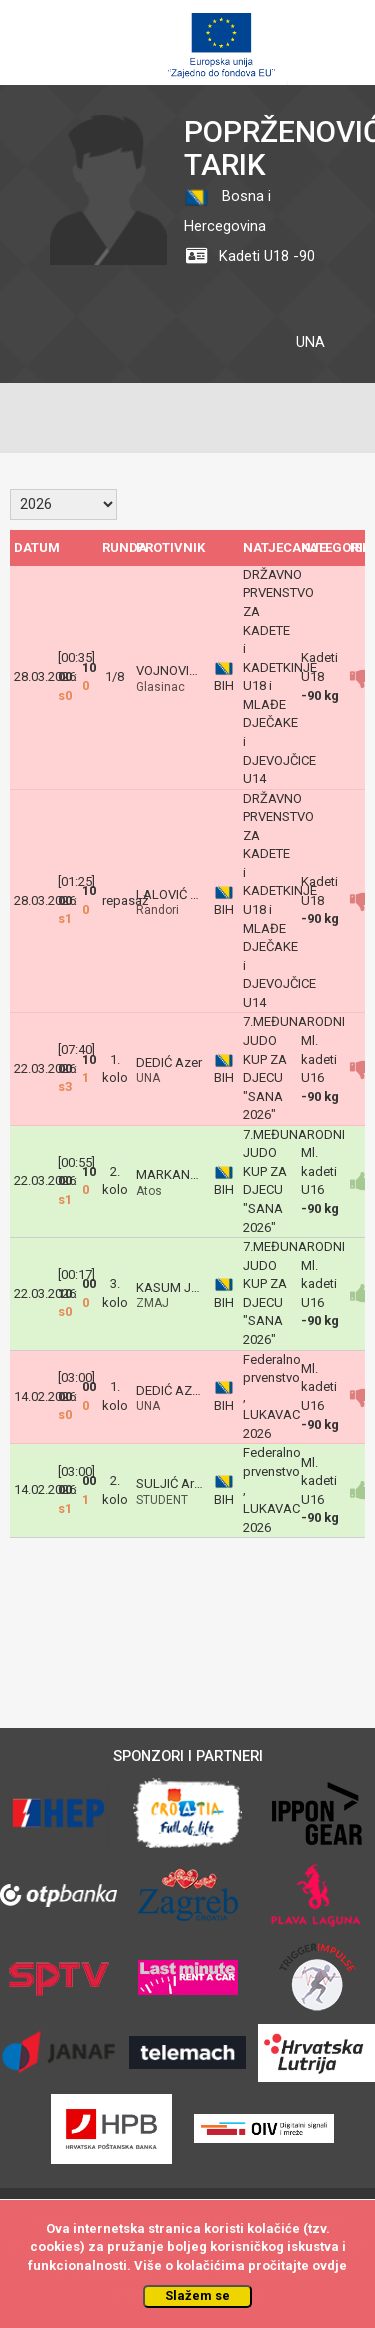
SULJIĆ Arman (177, 1483)
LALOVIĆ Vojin (177, 894)
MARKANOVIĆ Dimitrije (202, 1174)
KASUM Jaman (179, 1287)
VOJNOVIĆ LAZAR (188, 670)
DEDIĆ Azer (169, 1062)
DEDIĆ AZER (171, 1390)
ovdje (329, 2265)
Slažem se (197, 2295)
